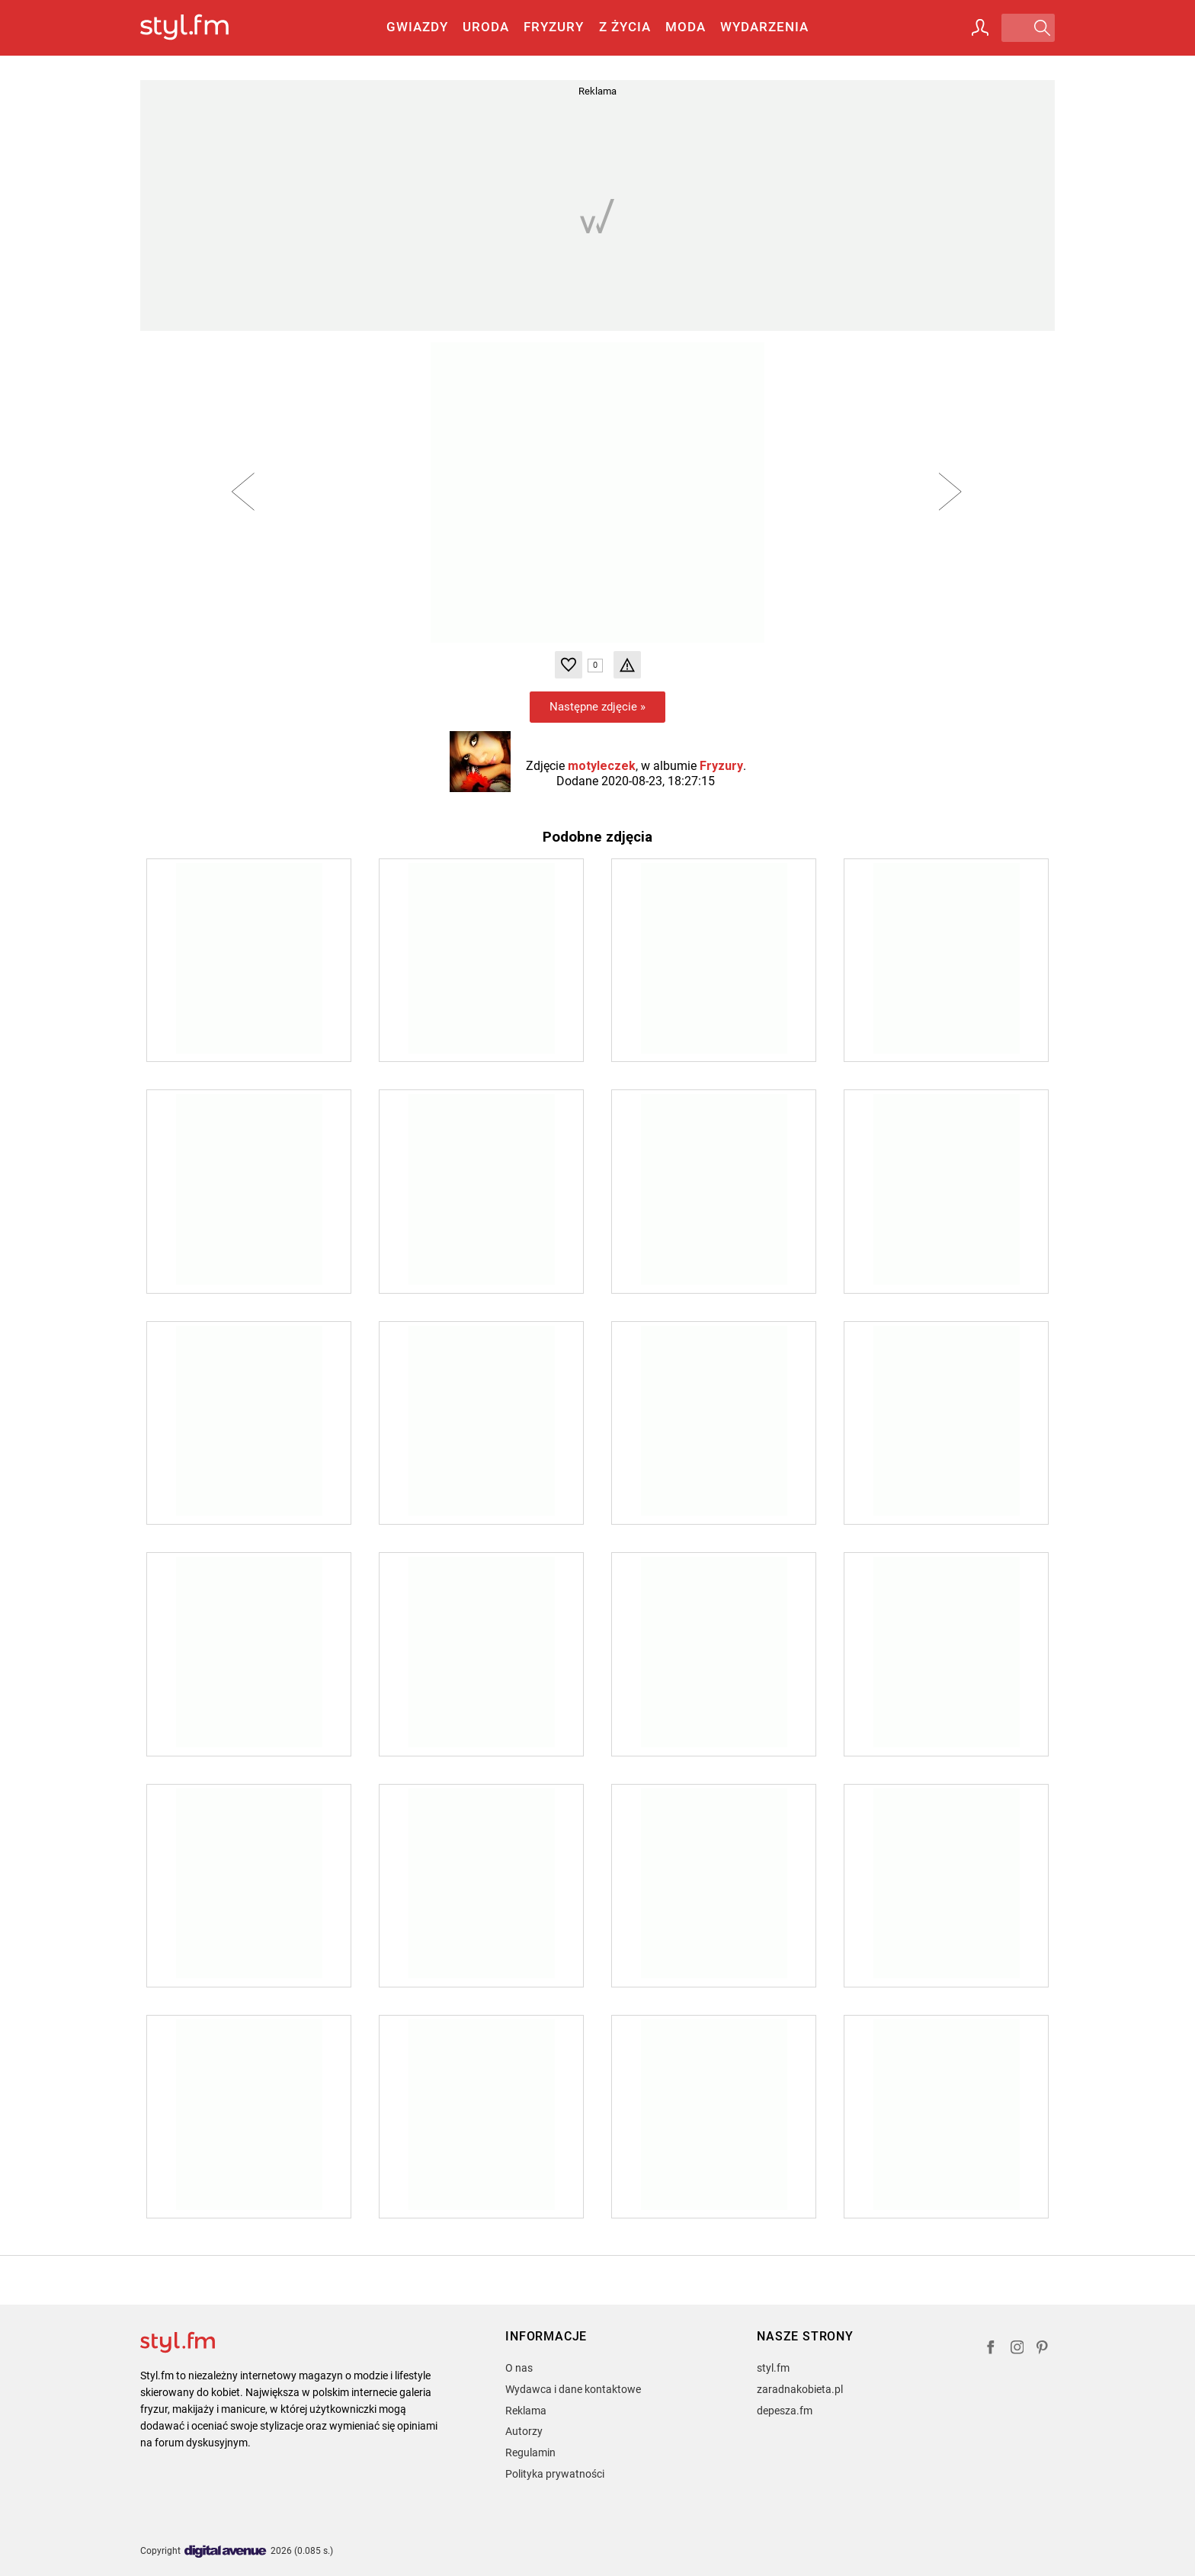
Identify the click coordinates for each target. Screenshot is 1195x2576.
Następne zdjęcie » (597, 707)
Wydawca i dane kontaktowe (573, 2389)
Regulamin (530, 2452)
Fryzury (554, 26)
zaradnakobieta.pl (800, 2389)
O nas (519, 2368)
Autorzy (524, 2431)
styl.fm (773, 2368)
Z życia (625, 26)
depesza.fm (784, 2410)
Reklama (525, 2410)
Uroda (486, 26)
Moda (685, 26)
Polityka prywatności (554, 2474)
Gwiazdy (417, 26)
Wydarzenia (764, 26)
